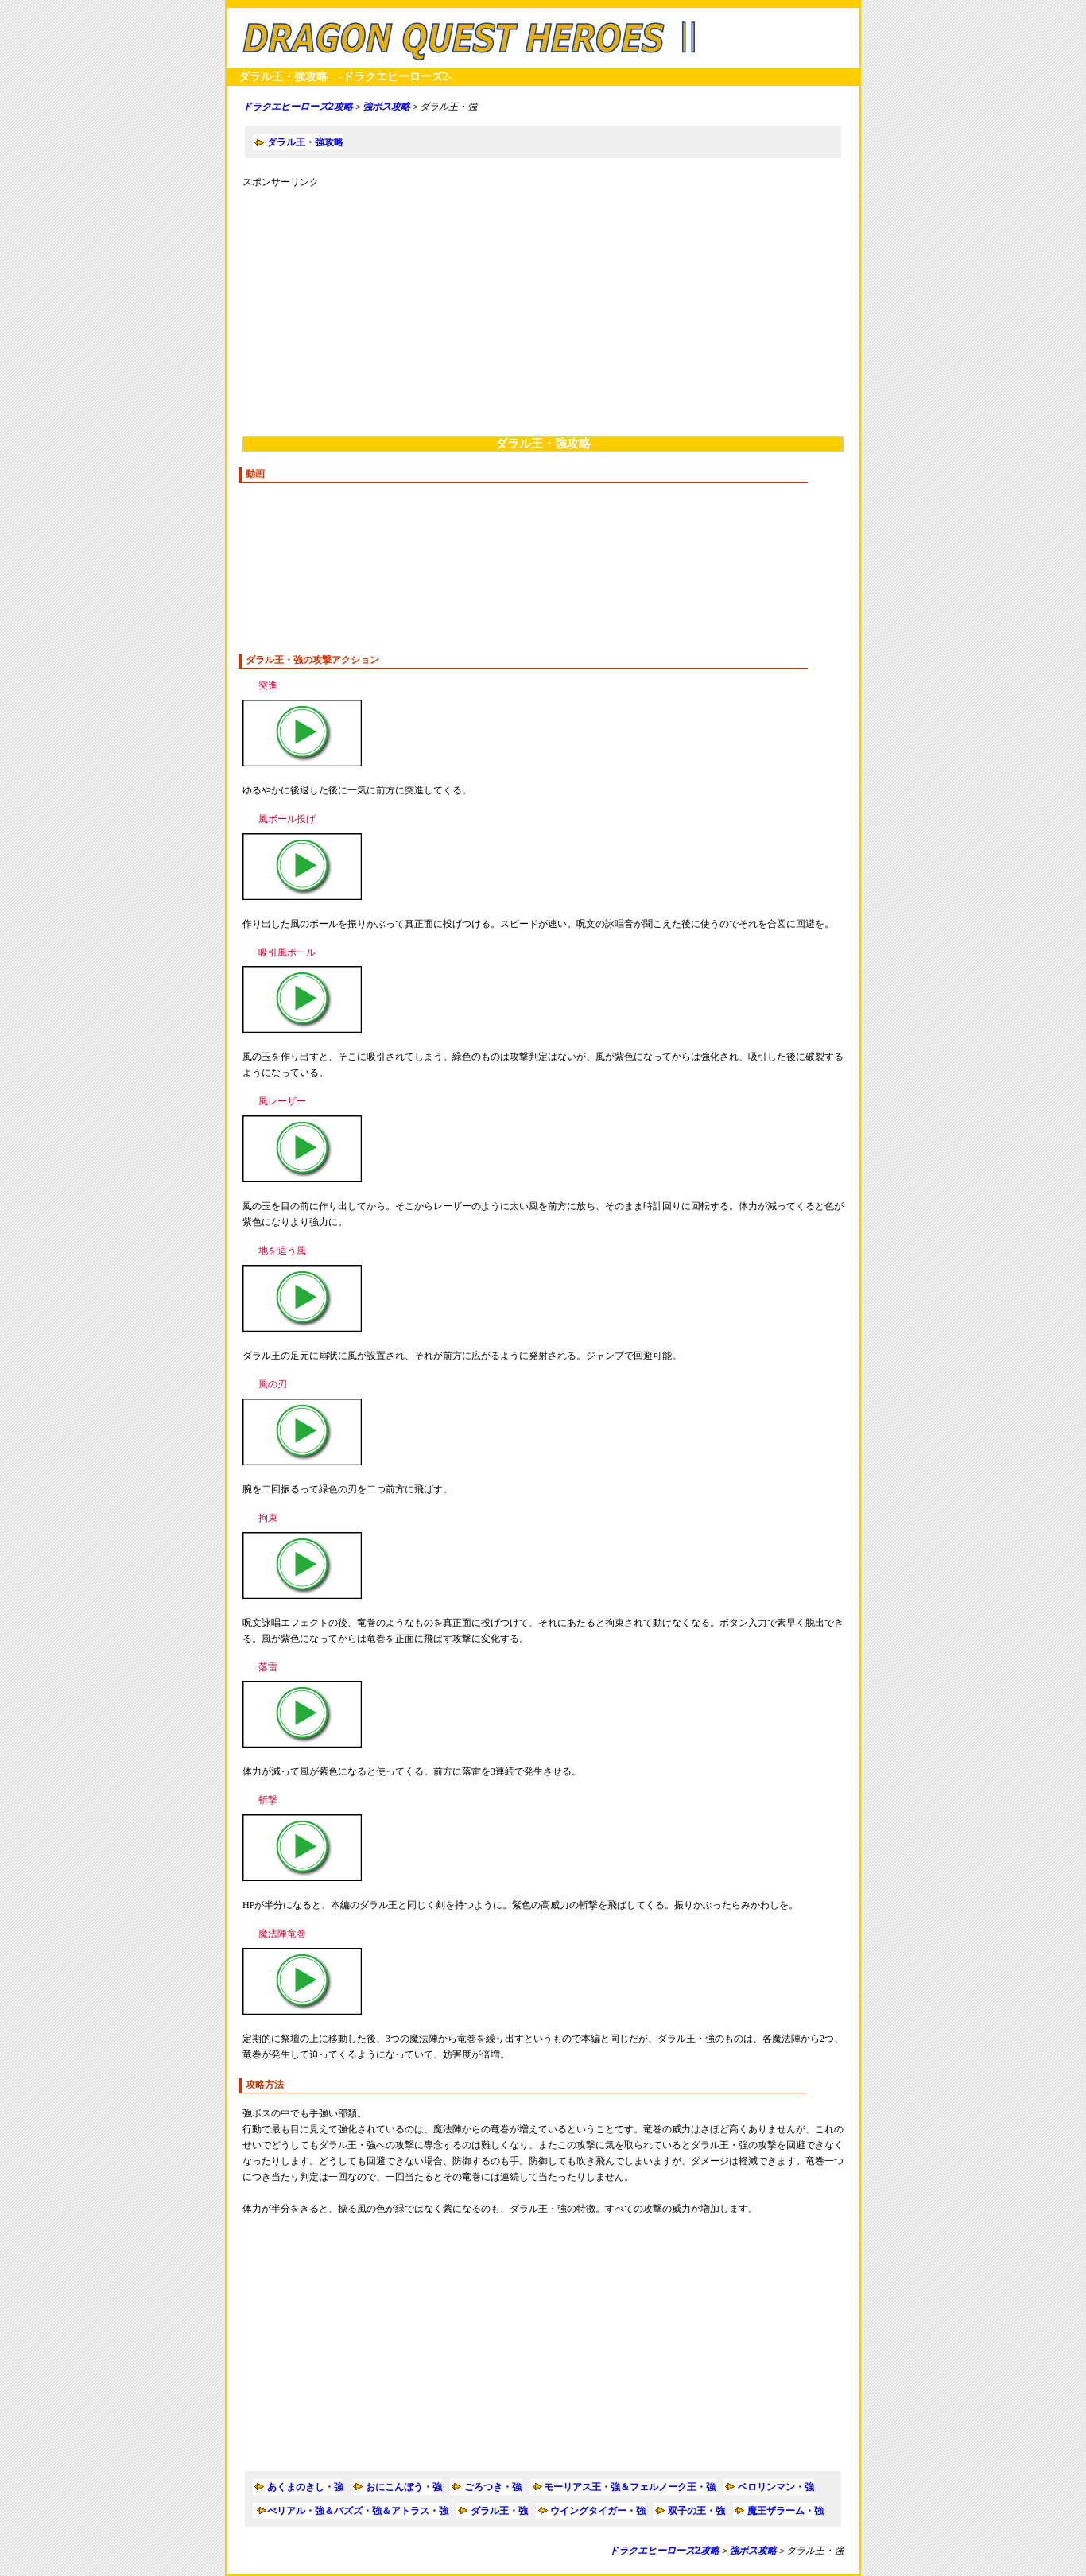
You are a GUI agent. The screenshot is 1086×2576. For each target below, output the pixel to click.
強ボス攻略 (386, 106)
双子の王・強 (696, 2510)
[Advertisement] (543, 309)
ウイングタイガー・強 (598, 2510)
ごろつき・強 (493, 2487)
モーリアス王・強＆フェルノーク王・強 (630, 2487)
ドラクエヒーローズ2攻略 (297, 106)
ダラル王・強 (499, 2510)
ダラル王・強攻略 (305, 142)
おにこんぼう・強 (404, 2487)
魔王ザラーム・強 (785, 2510)
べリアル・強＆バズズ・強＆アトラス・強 (357, 2510)
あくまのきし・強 (305, 2487)
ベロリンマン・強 (776, 2487)
